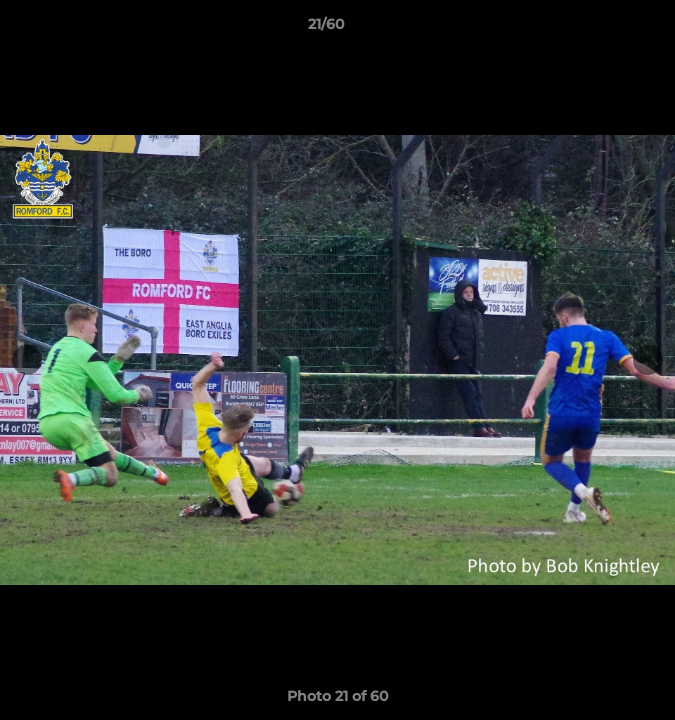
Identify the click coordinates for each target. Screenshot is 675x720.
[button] (603, 29)
